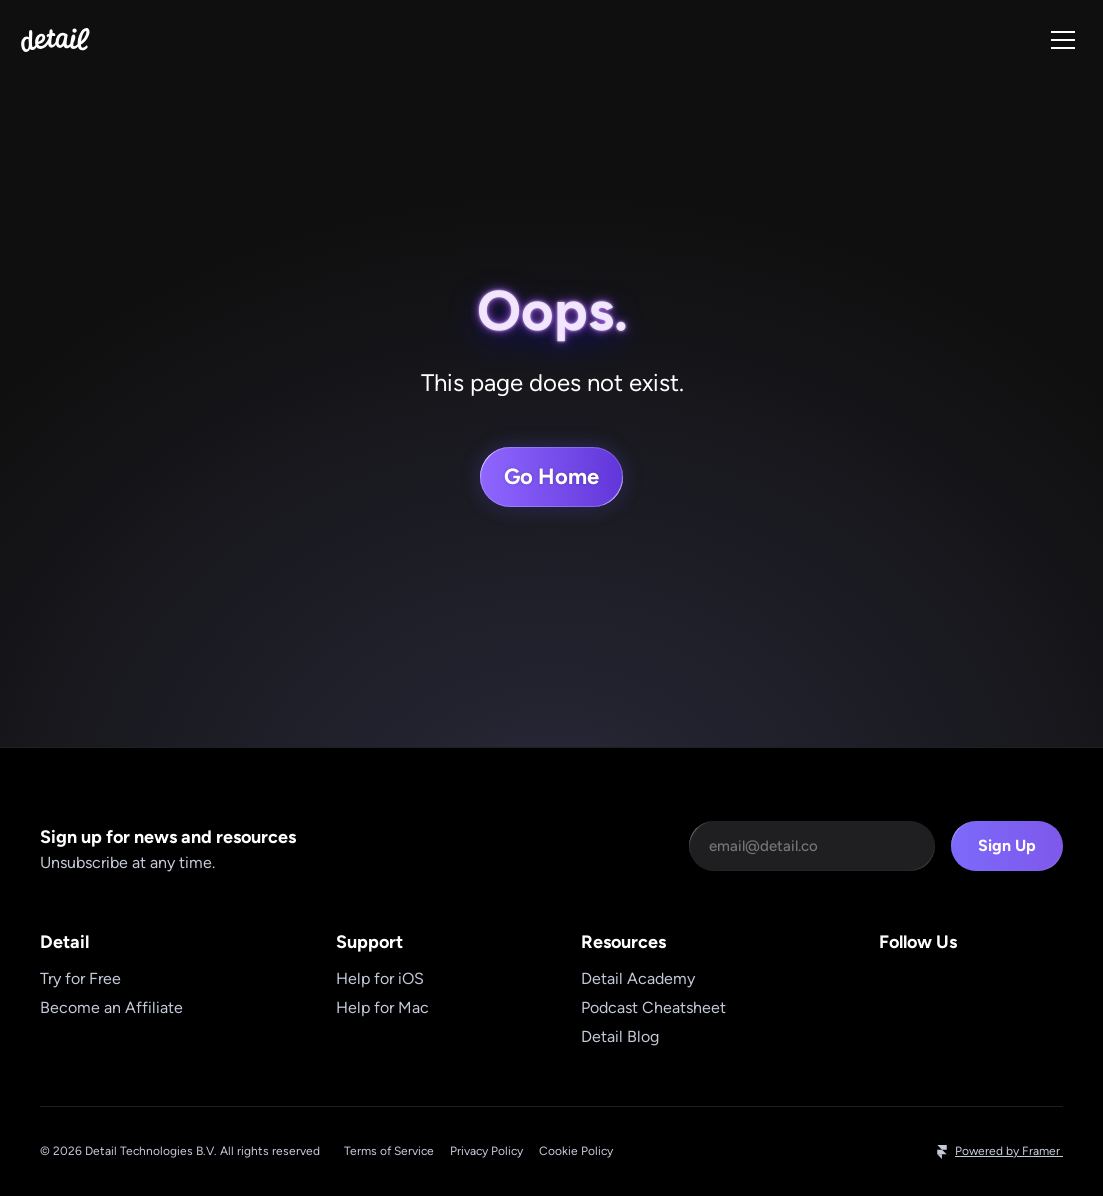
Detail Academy (638, 978)
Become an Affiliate (111, 1007)
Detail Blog (620, 1036)
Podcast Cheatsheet (653, 1007)
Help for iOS (380, 978)
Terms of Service (389, 1151)
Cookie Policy (576, 1151)
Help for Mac (382, 1007)
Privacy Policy (486, 1151)
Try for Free (80, 978)
